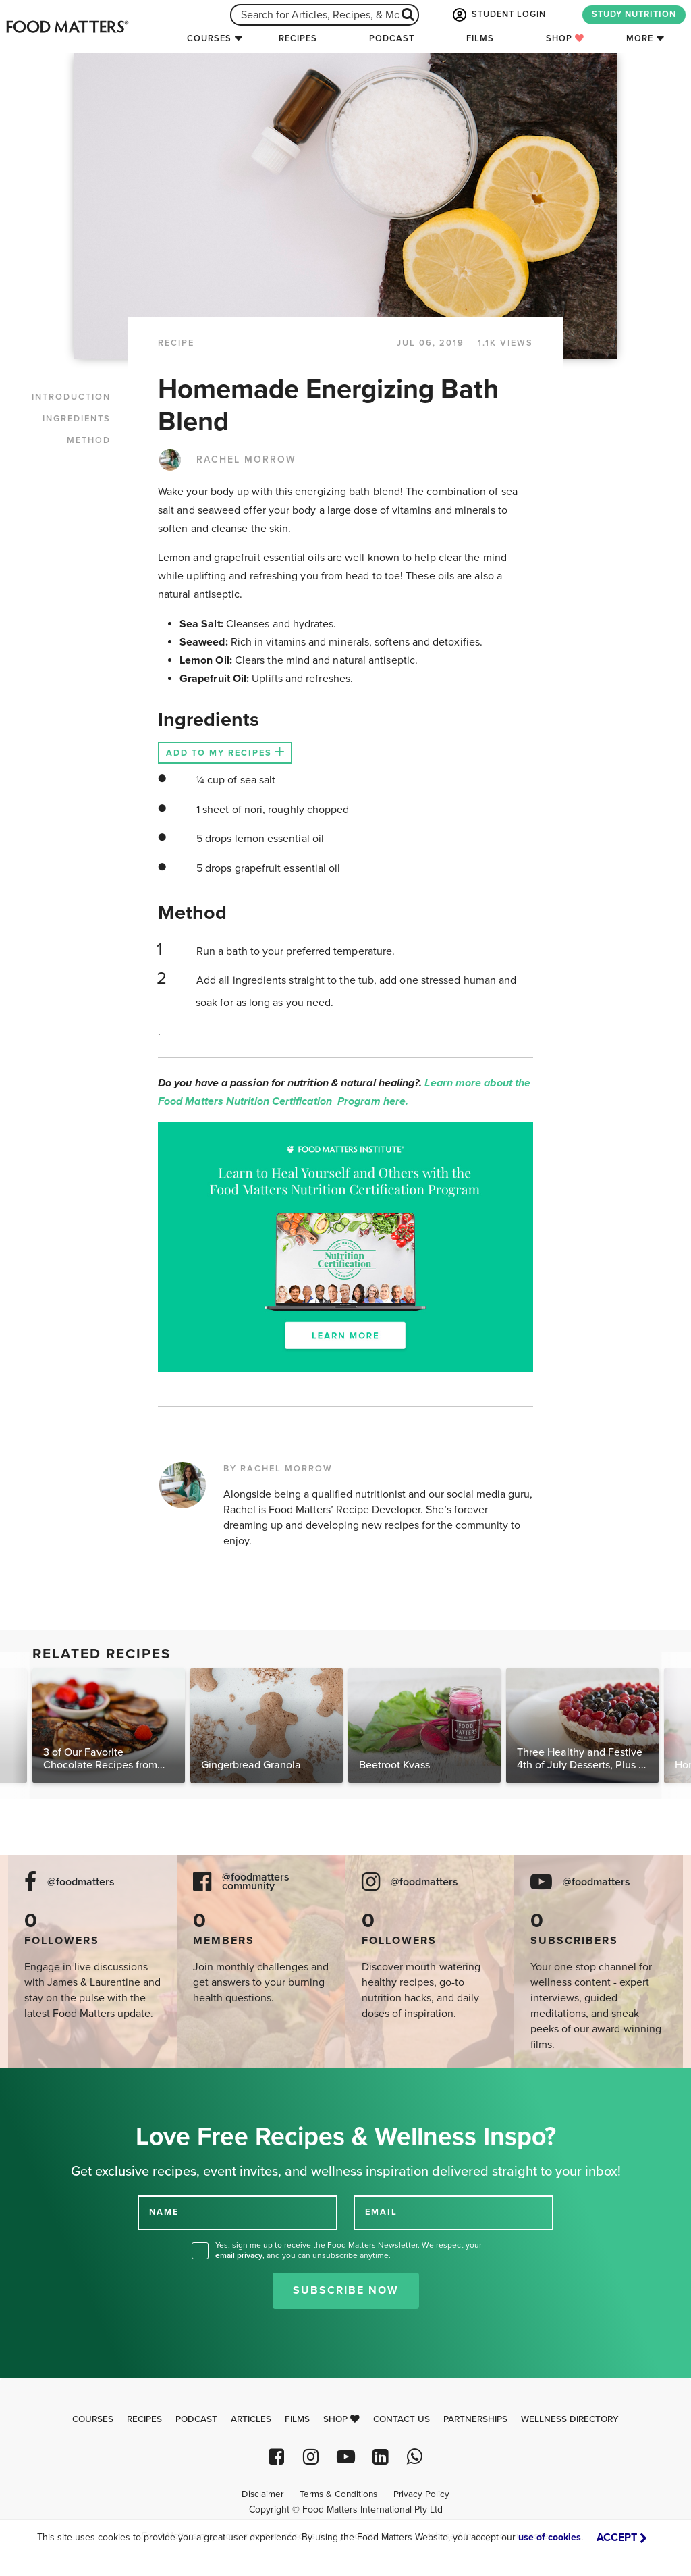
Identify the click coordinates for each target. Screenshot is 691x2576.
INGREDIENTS (77, 418)
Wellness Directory (570, 2419)
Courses (209, 38)
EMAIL (381, 2212)
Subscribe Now (346, 2290)
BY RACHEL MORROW (278, 1468)
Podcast (391, 38)
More (639, 38)
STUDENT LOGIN (498, 15)
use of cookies (549, 2537)
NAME (164, 2212)
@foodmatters (81, 1882)
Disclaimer (262, 2494)
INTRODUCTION (71, 397)
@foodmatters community (255, 1882)
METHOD (89, 440)
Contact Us (401, 2419)
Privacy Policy (421, 2494)
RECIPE (176, 343)
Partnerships (475, 2419)
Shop (565, 38)
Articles (251, 2419)
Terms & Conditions (338, 2494)
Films (480, 38)
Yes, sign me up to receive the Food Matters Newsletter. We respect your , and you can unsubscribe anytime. (348, 2250)
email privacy (238, 2255)
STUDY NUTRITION (634, 14)
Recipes (298, 38)
